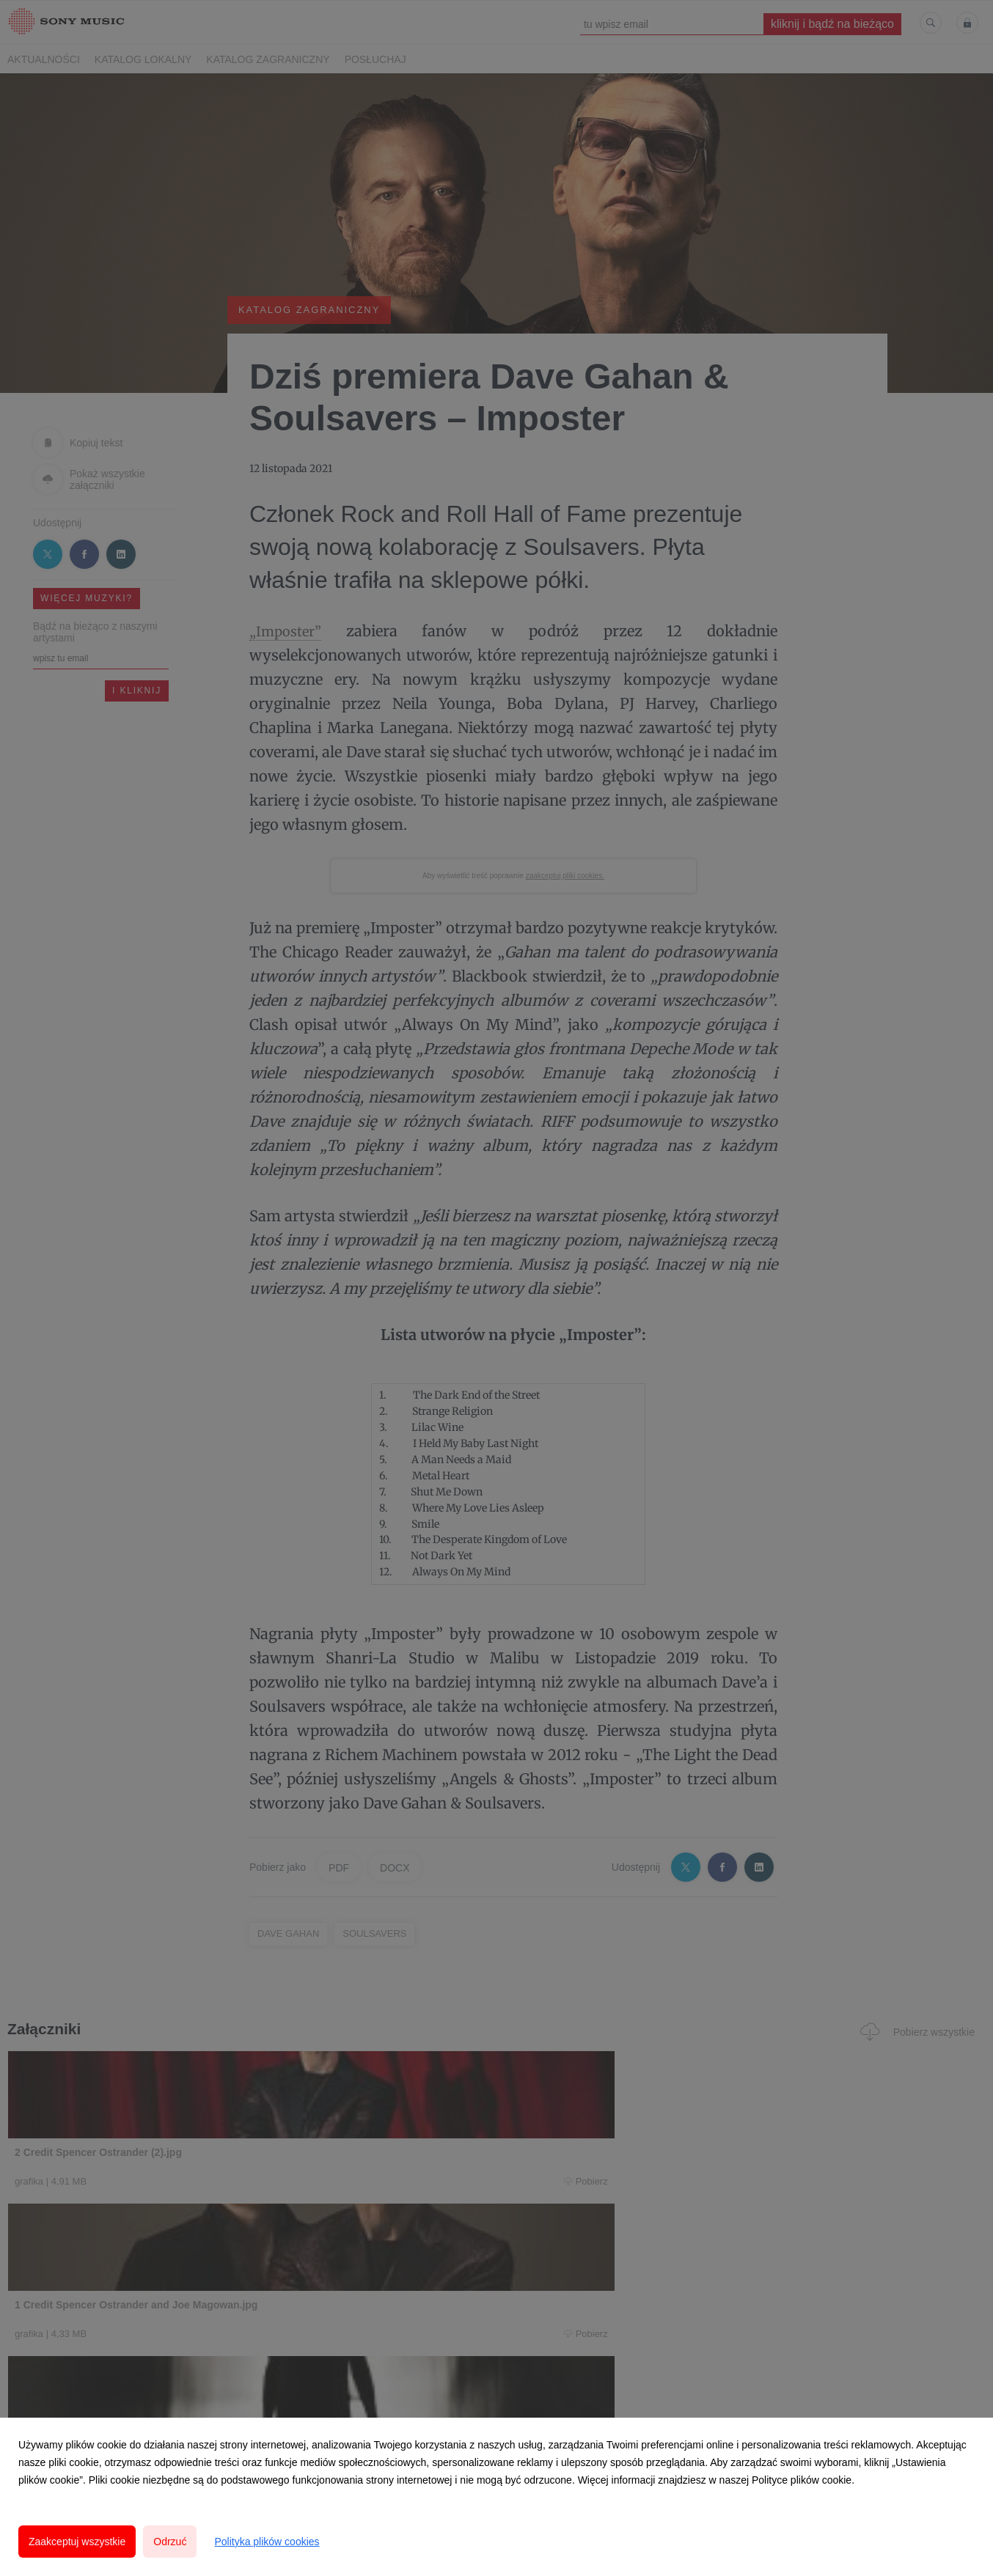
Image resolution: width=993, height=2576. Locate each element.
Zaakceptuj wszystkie (77, 2541)
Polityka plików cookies (266, 2541)
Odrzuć (169, 2541)
